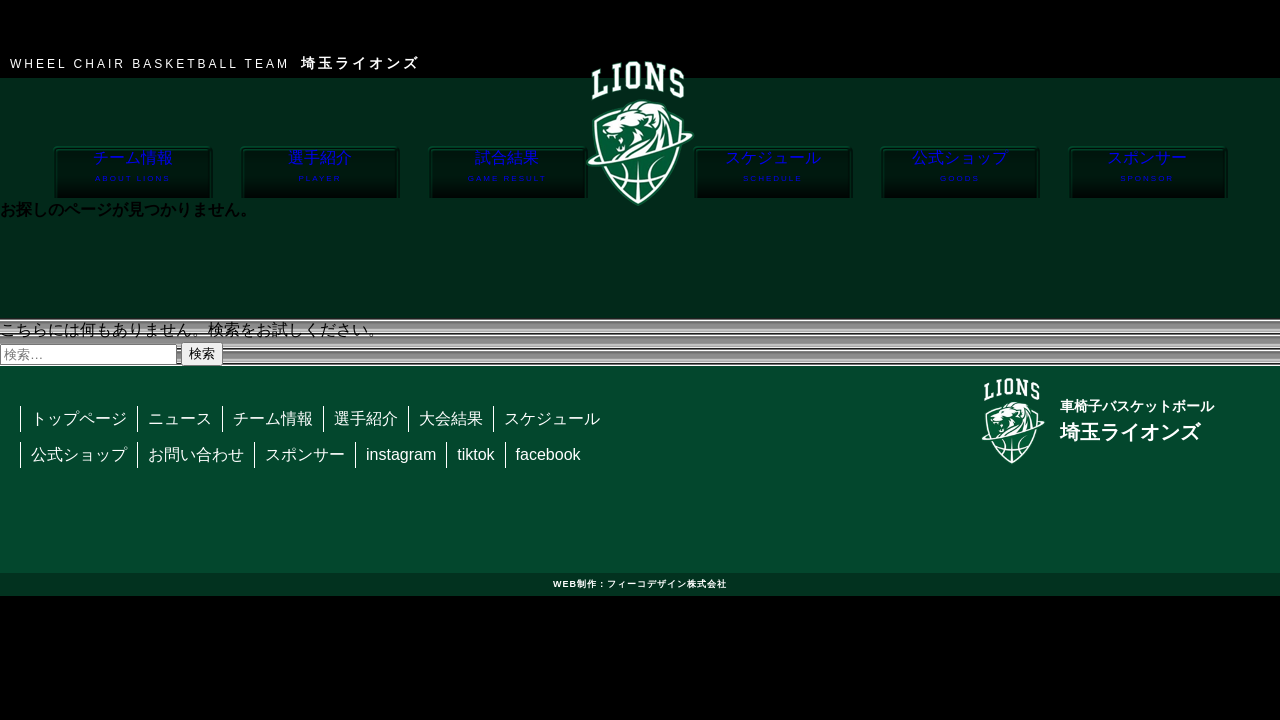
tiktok (475, 454)
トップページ (79, 418)
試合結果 (507, 173)
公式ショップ (959, 173)
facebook (548, 454)
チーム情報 (132, 173)
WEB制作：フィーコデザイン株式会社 (640, 584)
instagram (401, 454)
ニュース (180, 418)
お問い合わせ (196, 454)
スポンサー (1147, 173)
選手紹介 (319, 173)
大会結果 (451, 418)
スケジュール (772, 173)
